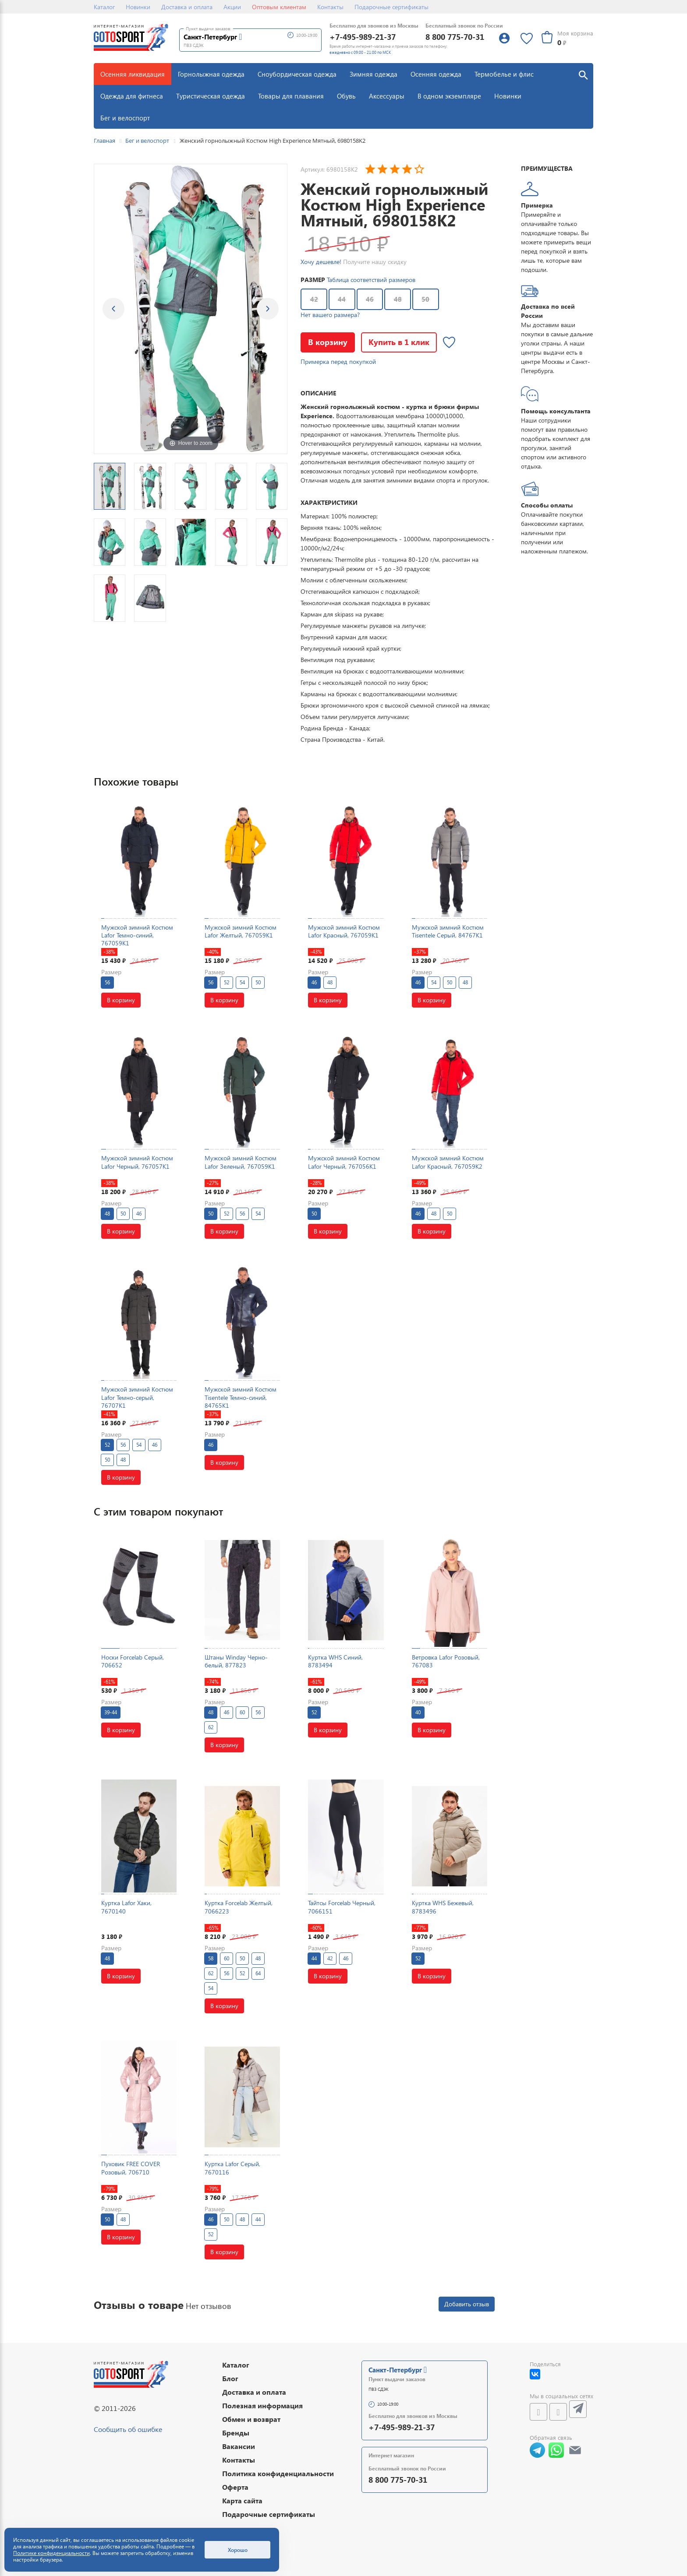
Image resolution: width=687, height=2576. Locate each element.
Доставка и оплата (186, 7)
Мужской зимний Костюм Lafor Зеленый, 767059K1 (240, 1162)
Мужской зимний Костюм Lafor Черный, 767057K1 (137, 1162)
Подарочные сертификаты (391, 7)
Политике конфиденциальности (51, 2553)
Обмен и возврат (251, 2419)
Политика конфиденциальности (278, 2473)
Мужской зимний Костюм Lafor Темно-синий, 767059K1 (137, 935)
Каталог (104, 7)
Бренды (235, 2432)
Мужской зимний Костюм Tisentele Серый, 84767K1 (448, 931)
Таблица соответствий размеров (371, 279)
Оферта (235, 2486)
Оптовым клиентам (279, 7)
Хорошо (238, 2549)
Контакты (330, 7)
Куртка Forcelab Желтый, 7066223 (239, 1907)
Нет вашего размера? (330, 314)
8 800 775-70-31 (454, 36)
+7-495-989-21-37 (362, 36)
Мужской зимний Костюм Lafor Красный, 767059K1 (344, 931)
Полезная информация (262, 2405)
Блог (230, 2378)
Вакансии (238, 2446)
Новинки (138, 7)
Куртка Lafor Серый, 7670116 (232, 2168)
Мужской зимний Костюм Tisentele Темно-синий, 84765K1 (240, 1397)
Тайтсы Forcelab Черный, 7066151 (341, 1907)
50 (425, 299)
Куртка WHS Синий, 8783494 (335, 1661)
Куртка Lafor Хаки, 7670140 (126, 1907)
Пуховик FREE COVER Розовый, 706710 (130, 2168)
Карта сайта (242, 2500)
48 (398, 299)
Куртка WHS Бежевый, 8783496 (443, 1907)
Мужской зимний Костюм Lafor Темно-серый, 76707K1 (137, 1397)
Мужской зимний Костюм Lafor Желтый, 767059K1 (240, 931)
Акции (232, 7)
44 (342, 299)
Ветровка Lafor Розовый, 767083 (446, 1661)
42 (314, 299)
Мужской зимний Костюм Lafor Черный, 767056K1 (344, 1162)
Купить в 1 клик (398, 341)
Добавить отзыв (466, 2304)
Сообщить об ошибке (128, 2429)
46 (370, 299)
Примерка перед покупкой (338, 361)
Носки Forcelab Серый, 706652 (132, 1661)
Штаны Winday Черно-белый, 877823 (236, 1661)
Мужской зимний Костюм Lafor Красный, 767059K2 (448, 1162)
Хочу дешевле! (321, 261)
